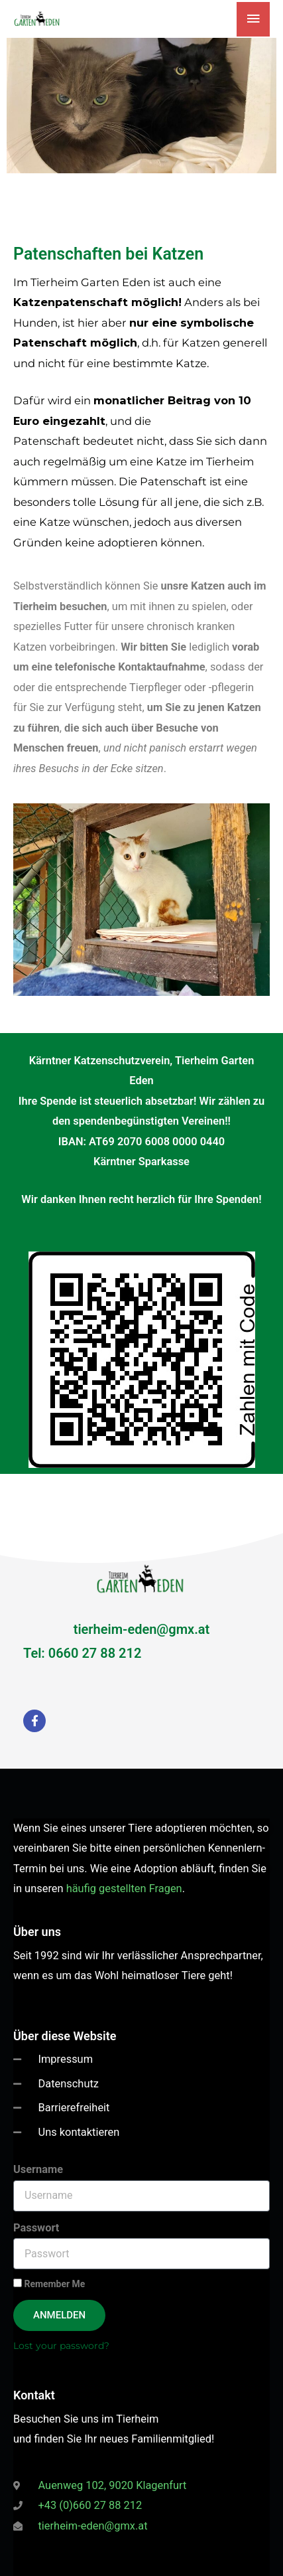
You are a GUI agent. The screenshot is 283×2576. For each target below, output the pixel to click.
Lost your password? (61, 2346)
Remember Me (49, 2284)
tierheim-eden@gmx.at (142, 1629)
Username (38, 2169)
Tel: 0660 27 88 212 (82, 1653)
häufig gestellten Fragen (124, 1888)
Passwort (36, 2227)
